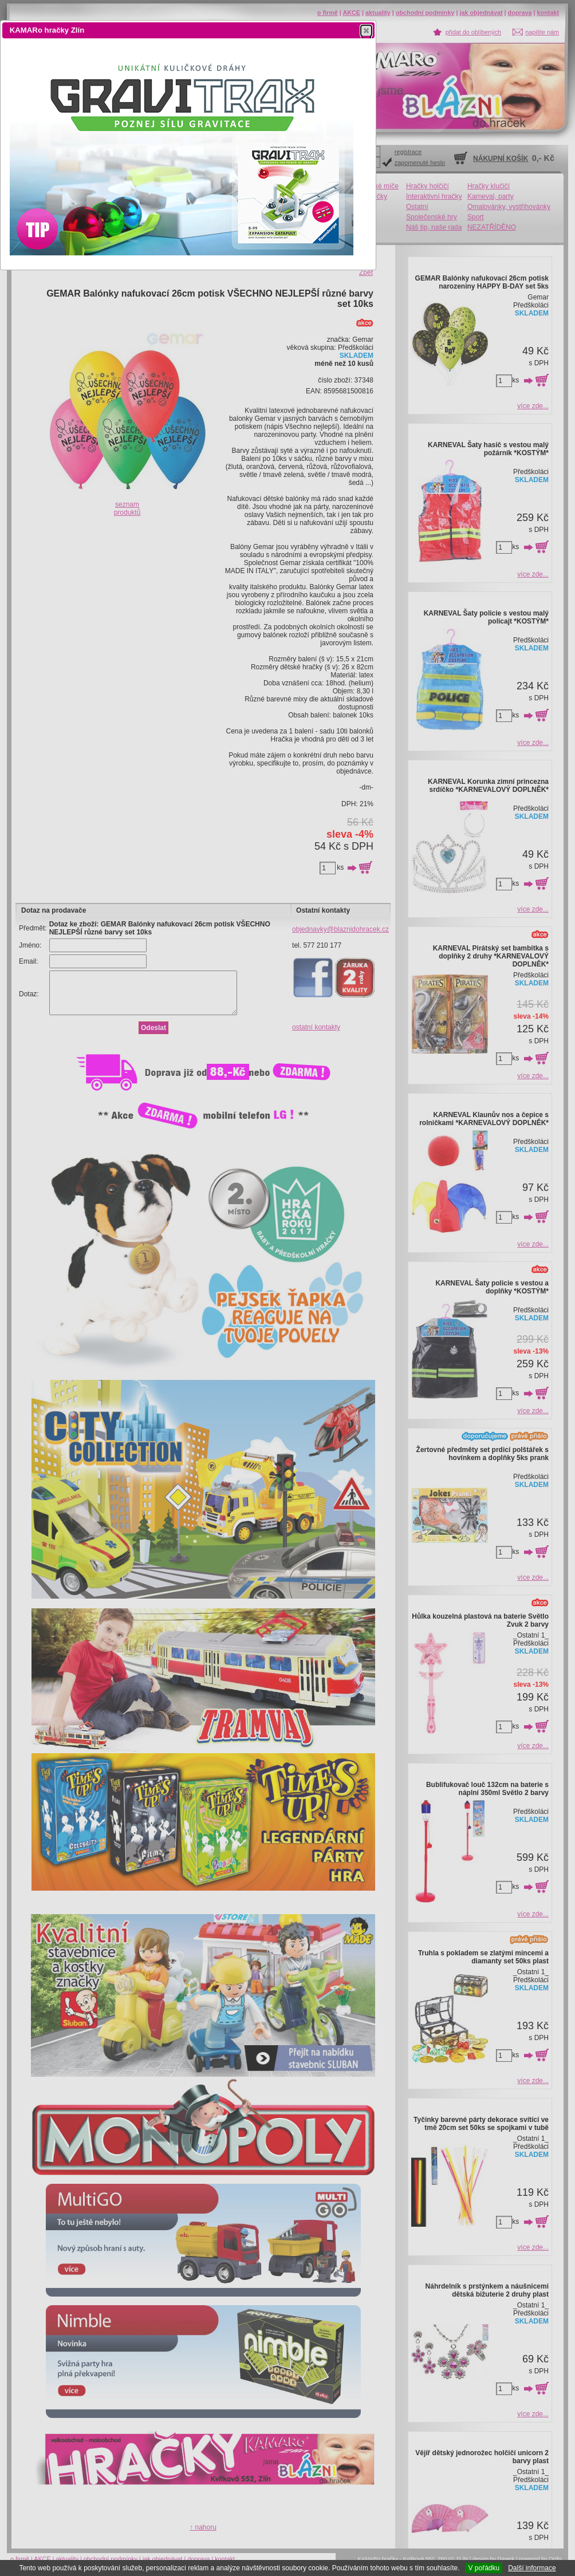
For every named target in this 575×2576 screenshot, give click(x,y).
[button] (366, 30)
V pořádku (483, 2568)
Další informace (532, 2568)
